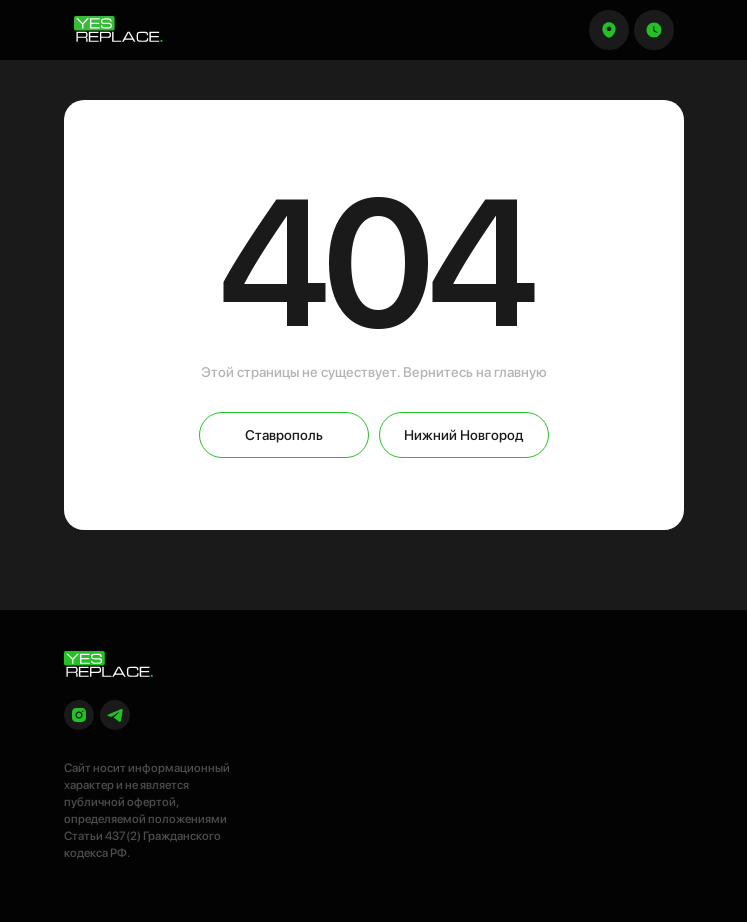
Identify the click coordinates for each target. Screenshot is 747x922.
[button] (654, 30)
